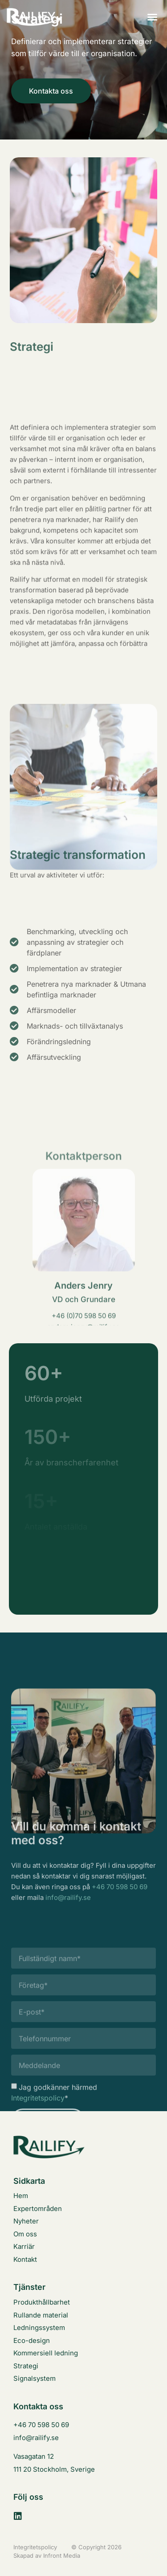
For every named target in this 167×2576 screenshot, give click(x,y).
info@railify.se (68, 1915)
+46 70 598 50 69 (119, 1904)
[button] (152, 17)
